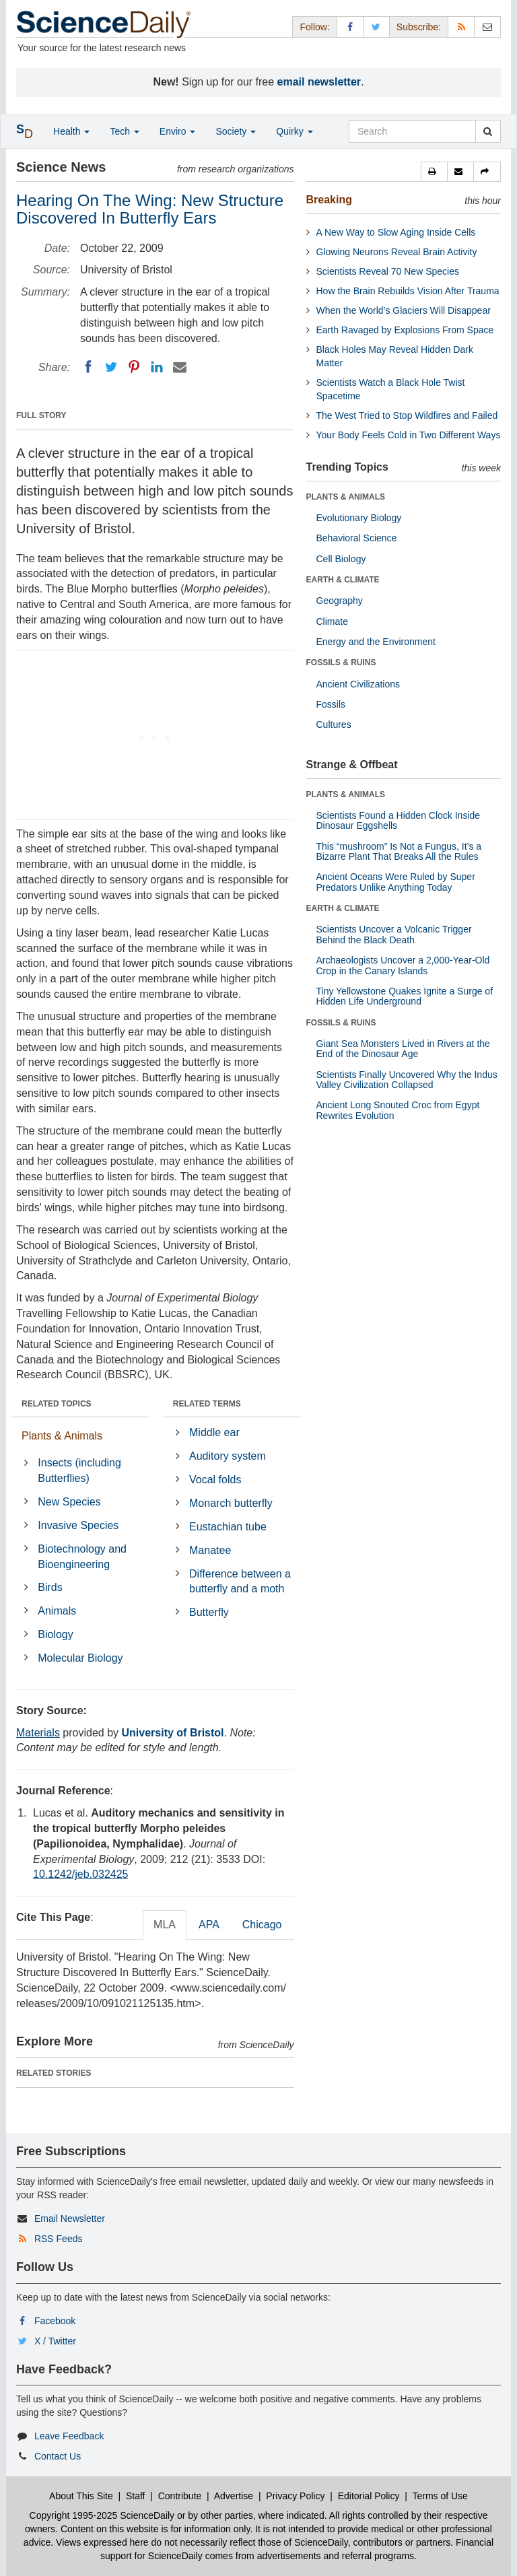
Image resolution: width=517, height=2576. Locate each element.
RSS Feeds (58, 2238)
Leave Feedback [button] (69, 2436)
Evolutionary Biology (359, 517)
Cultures (333, 724)
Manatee (210, 1550)
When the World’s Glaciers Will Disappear (403, 310)
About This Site (81, 2495)
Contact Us (57, 2456)
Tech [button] (124, 131)
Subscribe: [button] (419, 27)
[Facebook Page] (350, 26)
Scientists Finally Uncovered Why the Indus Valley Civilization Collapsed (406, 1079)
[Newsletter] (487, 26)
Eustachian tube (228, 1526)
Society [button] (235, 131)
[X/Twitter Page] (376, 26)
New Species (69, 1501)
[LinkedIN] (157, 367)
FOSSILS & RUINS (341, 662)
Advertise (233, 2495)
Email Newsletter (69, 2218)
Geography (339, 600)
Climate (332, 621)
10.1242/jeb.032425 (80, 1874)
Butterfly (209, 1612)
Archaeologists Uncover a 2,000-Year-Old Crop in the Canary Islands (403, 965)
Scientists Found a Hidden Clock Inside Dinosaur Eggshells (398, 820)
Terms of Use (439, 2495)
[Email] (180, 367)
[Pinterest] (134, 367)
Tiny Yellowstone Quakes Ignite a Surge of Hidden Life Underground (404, 996)
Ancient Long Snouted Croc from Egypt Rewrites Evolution (398, 1109)
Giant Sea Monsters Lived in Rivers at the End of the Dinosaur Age (403, 1048)
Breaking (329, 199)
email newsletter (319, 82)
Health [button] (71, 131)
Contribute (180, 2495)
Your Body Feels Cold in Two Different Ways (408, 435)
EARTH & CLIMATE (343, 579)
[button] (434, 172)
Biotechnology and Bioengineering (82, 1556)
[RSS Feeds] (461, 26)
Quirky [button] (294, 131)
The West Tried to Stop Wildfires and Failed (407, 415)
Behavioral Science (356, 538)
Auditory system (227, 1456)
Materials (38, 1732)
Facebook (54, 2320)
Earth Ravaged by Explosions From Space (405, 330)
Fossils (331, 704)
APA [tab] (209, 1924)
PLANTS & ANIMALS (346, 497)
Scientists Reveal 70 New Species (387, 271)
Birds (50, 1587)
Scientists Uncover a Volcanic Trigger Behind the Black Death (394, 934)
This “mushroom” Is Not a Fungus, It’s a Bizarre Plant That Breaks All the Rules (399, 851)
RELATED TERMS (207, 1404)
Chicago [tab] (262, 1924)
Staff (135, 2495)
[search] (488, 131)
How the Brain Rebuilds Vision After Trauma (407, 290)
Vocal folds (215, 1479)
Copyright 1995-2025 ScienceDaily (102, 2515)
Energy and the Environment (376, 641)
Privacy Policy (295, 2495)
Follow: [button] (314, 27)
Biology (55, 1634)
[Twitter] (111, 367)
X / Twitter (55, 2341)
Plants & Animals (62, 1436)
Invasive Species (78, 1525)
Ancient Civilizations (358, 684)
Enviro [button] (178, 131)
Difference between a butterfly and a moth (240, 1581)
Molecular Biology (80, 1658)
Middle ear (214, 1432)
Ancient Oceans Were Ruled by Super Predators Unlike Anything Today (395, 881)
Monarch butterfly (231, 1503)
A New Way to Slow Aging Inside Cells (396, 232)
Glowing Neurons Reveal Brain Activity (396, 251)
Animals (57, 1611)
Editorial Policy (369, 2495)
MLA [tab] (164, 1924)
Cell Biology (341, 558)
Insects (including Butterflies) (79, 1470)
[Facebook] (88, 367)
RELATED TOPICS (57, 1404)
